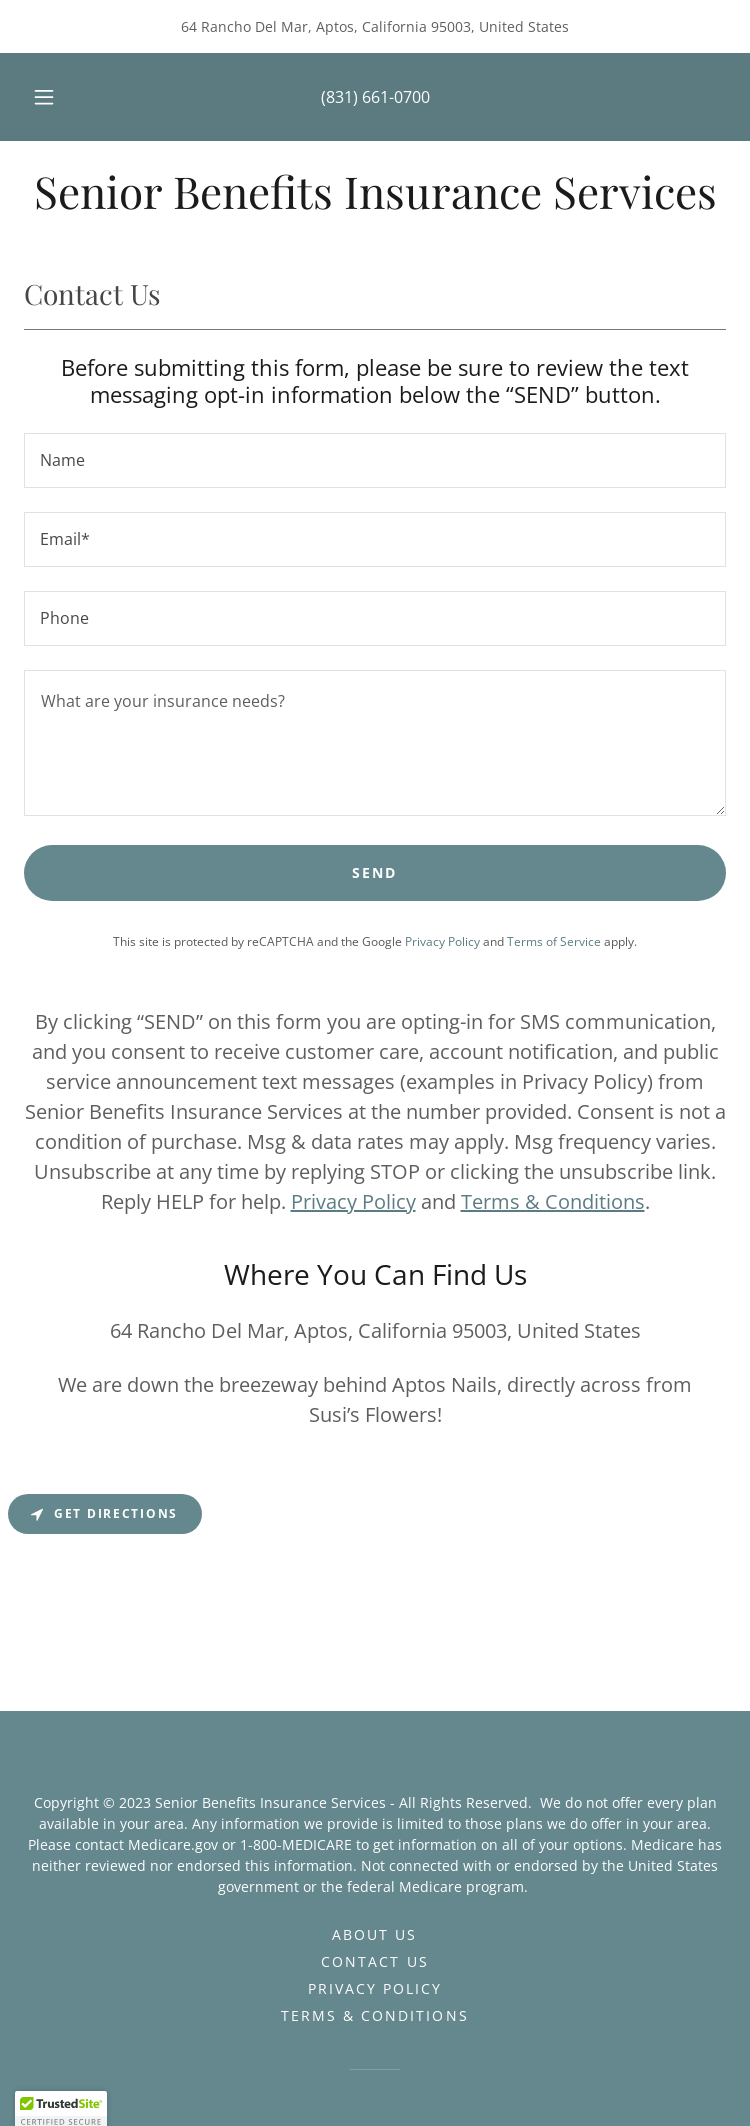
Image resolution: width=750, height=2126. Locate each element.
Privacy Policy (353, 1201)
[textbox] (375, 460)
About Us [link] (374, 1934)
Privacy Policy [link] (442, 941)
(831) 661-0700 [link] (375, 97)
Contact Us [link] (374, 1961)
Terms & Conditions (553, 1201)
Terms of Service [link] (554, 941)
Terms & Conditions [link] (374, 2015)
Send (374, 872)
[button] (56, 97)
